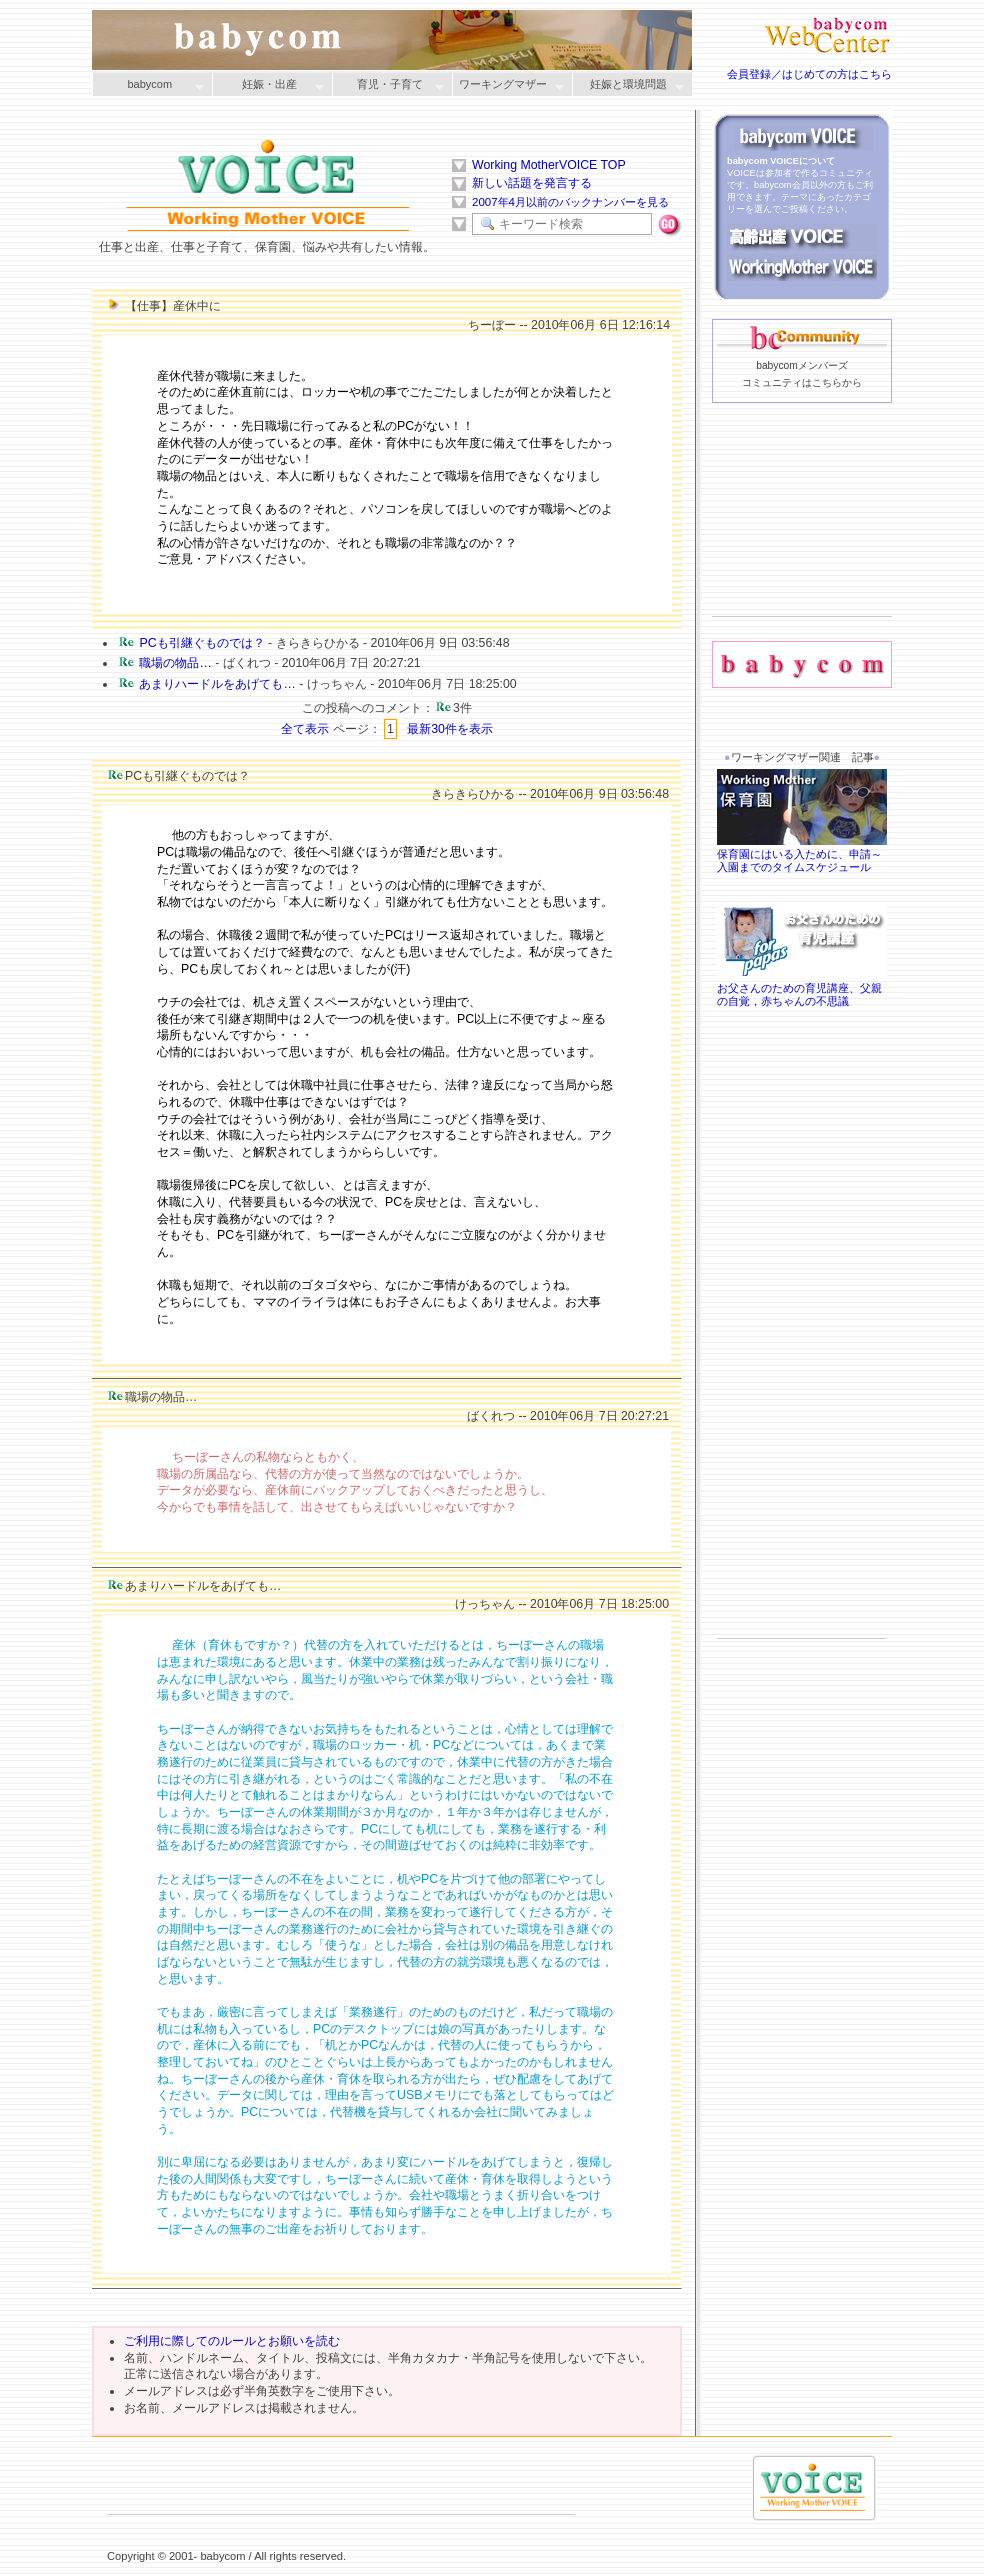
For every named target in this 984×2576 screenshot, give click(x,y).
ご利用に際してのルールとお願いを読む (232, 2341)
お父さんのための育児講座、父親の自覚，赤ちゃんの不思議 (802, 989)
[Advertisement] (802, 541)
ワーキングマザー (508, 85)
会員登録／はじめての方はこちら (809, 74)
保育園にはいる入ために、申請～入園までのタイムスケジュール (802, 854)
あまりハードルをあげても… (217, 684)
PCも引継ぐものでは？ (201, 643)
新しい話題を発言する (532, 183)
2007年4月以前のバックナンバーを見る (570, 202)
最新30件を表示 (450, 729)
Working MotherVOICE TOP (549, 165)
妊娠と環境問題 (628, 85)
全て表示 (305, 729)
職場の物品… (175, 663)
